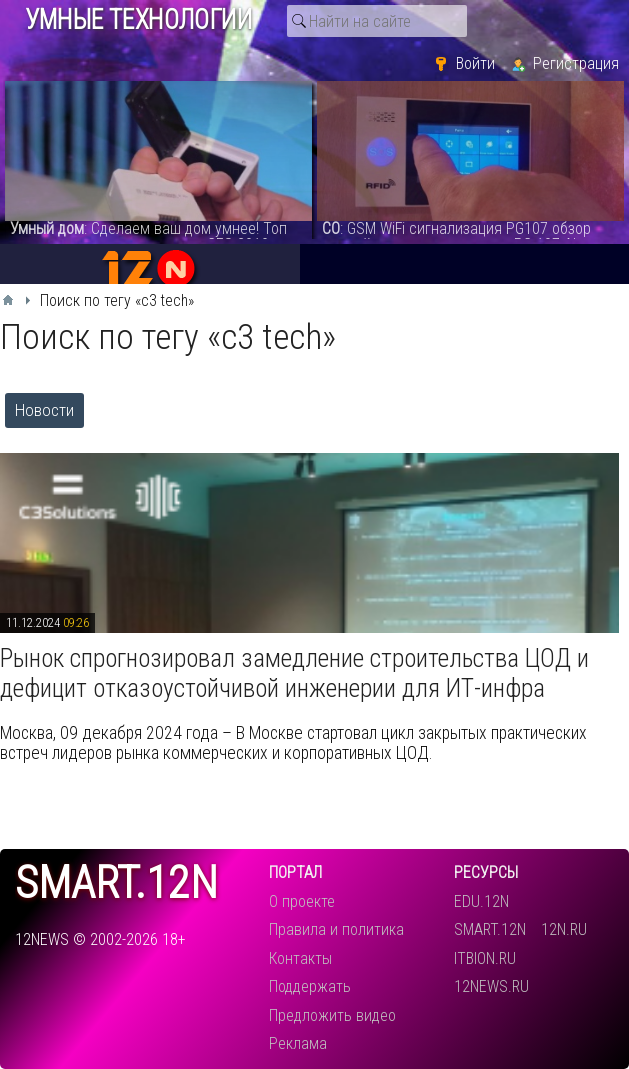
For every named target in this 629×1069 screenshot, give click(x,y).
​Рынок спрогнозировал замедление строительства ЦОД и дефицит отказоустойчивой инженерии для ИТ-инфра (294, 673)
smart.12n (116, 883)
